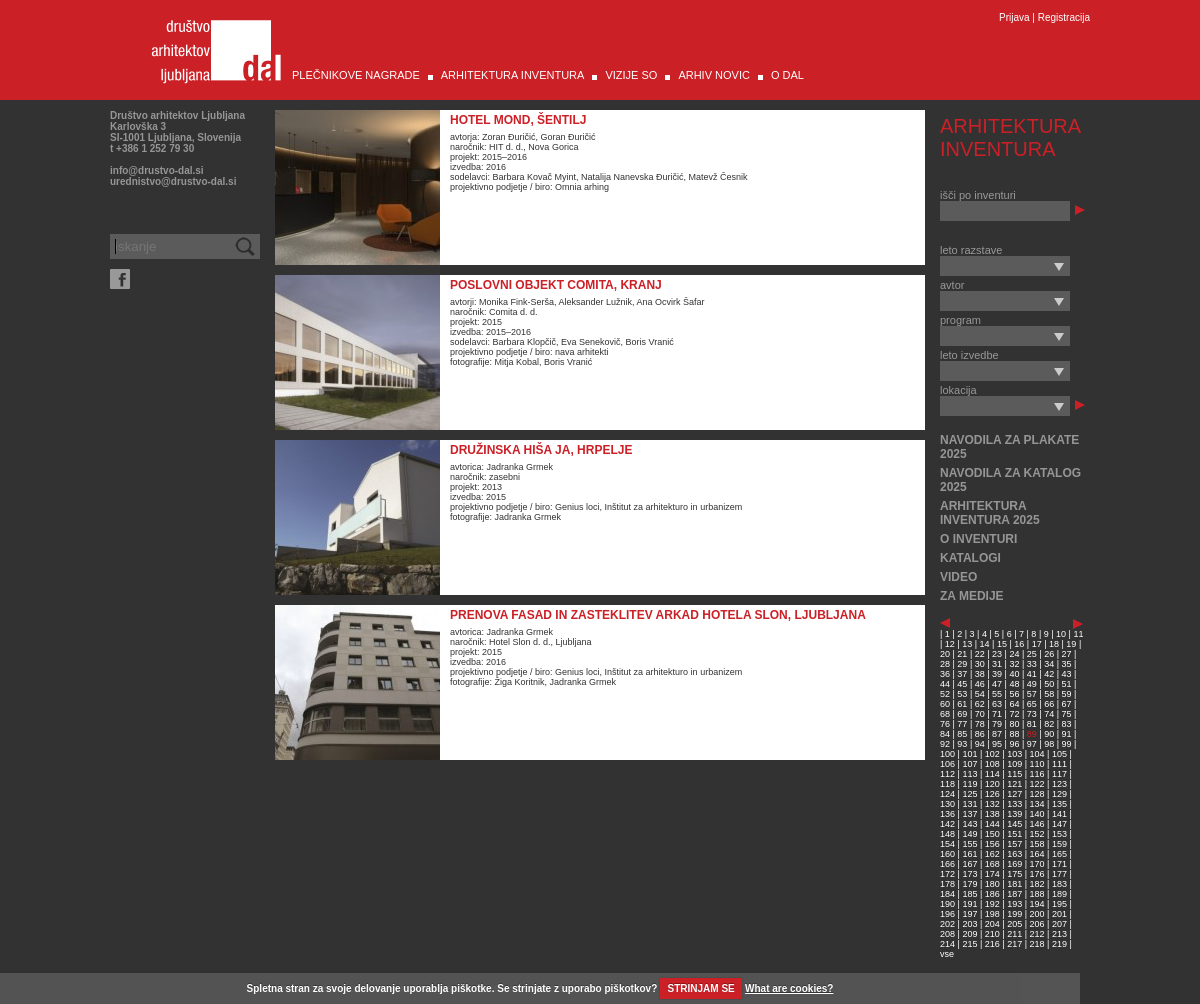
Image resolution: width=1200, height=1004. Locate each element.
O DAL (787, 75)
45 (962, 684)
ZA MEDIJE (972, 596)
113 (969, 774)
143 (969, 824)
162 (992, 854)
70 (980, 714)
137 (969, 814)
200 (1037, 914)
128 (1037, 794)
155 (969, 844)
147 (1059, 824)
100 (947, 754)
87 (997, 734)
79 (997, 724)
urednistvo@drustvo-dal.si (173, 181)
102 (992, 754)
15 (1002, 644)
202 (947, 924)
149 (969, 834)
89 (1032, 734)
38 (980, 674)
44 (945, 684)
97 (1032, 744)
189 (1059, 894)
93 (962, 744)
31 (997, 664)
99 (1067, 744)
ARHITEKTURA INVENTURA (513, 75)
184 (947, 894)
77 (962, 724)
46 (980, 684)
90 (1049, 734)
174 (992, 874)
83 (1067, 724)
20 (945, 654)
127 (1014, 794)
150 (992, 834)
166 (947, 864)
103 (1014, 754)
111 (1059, 764)
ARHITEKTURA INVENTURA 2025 (990, 513)
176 (1037, 874)
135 (1059, 804)
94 (980, 744)
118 (947, 784)
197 (969, 914)
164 (1037, 854)
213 (1059, 934)
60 (945, 704)
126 (992, 794)
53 (962, 694)
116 (1037, 774)
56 (1014, 694)
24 (1014, 654)
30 (980, 664)
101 (969, 754)
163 (1014, 854)
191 (969, 904)
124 (947, 794)
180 (992, 884)
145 (1014, 824)
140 (1037, 814)
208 (947, 934)
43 (1067, 674)
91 (1067, 734)
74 (1049, 714)
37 (962, 674)
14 (985, 644)
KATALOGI (970, 558)
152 (1037, 834)
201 (1059, 914)
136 (947, 814)
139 (1014, 814)
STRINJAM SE (701, 988)
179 (969, 884)
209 (969, 934)
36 (945, 674)
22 (980, 654)
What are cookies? (789, 988)
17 (1037, 644)
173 (969, 874)
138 (992, 814)
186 (992, 894)
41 (1032, 674)
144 (992, 824)
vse (947, 954)
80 (1014, 724)
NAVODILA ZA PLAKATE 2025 (1009, 447)
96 (1014, 744)
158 (1037, 844)
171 (1059, 864)
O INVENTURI (978, 539)
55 (997, 694)
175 (1014, 874)
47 (997, 684)
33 (1032, 664)
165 (1059, 854)
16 (1019, 644)
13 (967, 644)
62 (980, 704)
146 (1037, 824)
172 (947, 874)
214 (947, 944)
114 (992, 774)
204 (992, 924)
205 (1014, 924)
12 (950, 644)
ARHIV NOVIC (714, 75)
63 (997, 704)
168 (992, 864)
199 (1014, 914)
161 (969, 854)
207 (1059, 924)
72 (1014, 714)
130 (947, 804)
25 (1032, 654)
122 (1037, 784)
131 (969, 804)
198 (992, 914)
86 (980, 734)
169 (1014, 864)
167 (969, 864)
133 (1014, 804)
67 (1067, 704)
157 (1014, 844)
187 (1014, 894)
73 (1032, 714)
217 (1014, 944)
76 (945, 724)
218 (1037, 944)
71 (997, 714)
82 (1049, 724)
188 (1037, 894)
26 (1049, 654)
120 (992, 784)
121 (1014, 784)
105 (1059, 754)
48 (1014, 684)
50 (1049, 684)
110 (1037, 764)
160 (947, 854)
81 (1032, 724)
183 (1059, 884)
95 (997, 744)
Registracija (1064, 17)
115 (1014, 774)
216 (992, 944)
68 (945, 714)
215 (969, 944)
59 (1067, 694)
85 (962, 734)
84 (945, 734)
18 (1054, 644)
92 (945, 744)
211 (1014, 934)
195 (1059, 904)
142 (947, 824)
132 (992, 804)
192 (992, 904)
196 (947, 914)
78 (980, 724)
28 (945, 664)
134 (1037, 804)
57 (1032, 694)
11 (1078, 634)
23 (997, 654)
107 (969, 764)
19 (1071, 644)
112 (947, 774)
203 (969, 924)
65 (1032, 704)
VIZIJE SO (631, 75)
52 (945, 694)
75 (1067, 714)
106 (947, 764)
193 (1014, 904)
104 (1037, 754)
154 (947, 844)
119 (969, 784)
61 (962, 704)
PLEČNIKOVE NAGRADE (356, 75)
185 (969, 894)
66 (1049, 704)
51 (1067, 684)
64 (1014, 704)
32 (1014, 664)
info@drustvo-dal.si (157, 170)
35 (1067, 664)
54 (980, 694)
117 (1059, 774)
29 (962, 664)
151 (1014, 834)
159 (1059, 844)
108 (992, 764)
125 (969, 794)
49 (1032, 684)
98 (1049, 744)
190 (947, 904)
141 (1059, 814)
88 (1014, 734)
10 (1061, 634)
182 (1037, 884)
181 (1014, 884)
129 (1059, 794)
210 (992, 934)
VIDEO (958, 577)
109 (1014, 764)
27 (1067, 654)
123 (1059, 784)
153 (1059, 834)
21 (962, 654)
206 (1037, 924)
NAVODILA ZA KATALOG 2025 (1010, 480)
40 (1014, 674)
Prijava (1014, 17)
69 (962, 714)
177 (1059, 874)
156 (992, 844)
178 (947, 884)
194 (1037, 904)
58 (1049, 694)
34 (1049, 664)
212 (1037, 934)
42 (1049, 674)
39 (997, 674)
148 (947, 834)
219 (1059, 944)
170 (1037, 864)
